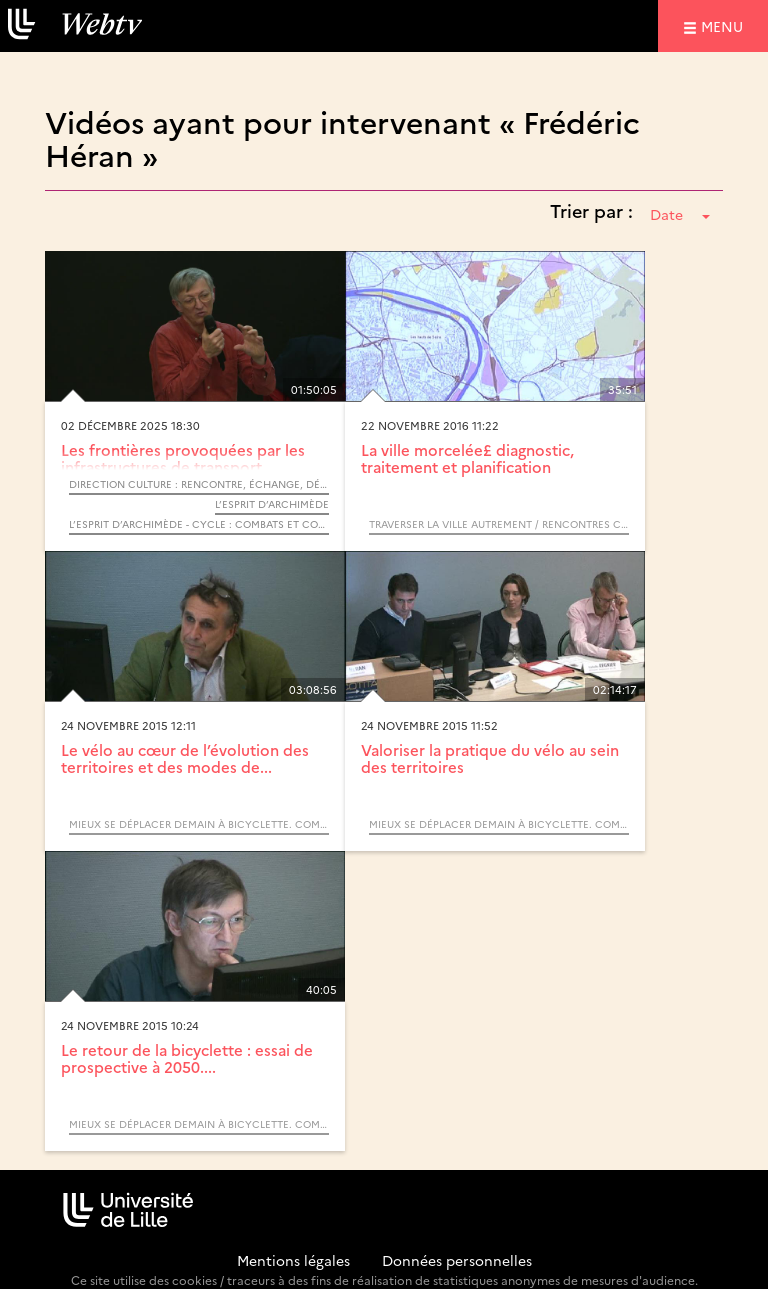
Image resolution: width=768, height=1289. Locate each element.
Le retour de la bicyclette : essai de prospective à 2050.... (187, 1058)
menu (725, 25)
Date (680, 214)
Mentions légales (293, 1260)
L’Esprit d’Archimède (272, 504)
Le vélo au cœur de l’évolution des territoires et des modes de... (185, 758)
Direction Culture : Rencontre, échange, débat (199, 484)
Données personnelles (457, 1260)
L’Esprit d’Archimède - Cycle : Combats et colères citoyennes (199, 524)
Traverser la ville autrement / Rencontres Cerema (499, 524)
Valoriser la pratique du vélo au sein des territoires (490, 758)
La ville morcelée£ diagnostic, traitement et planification (467, 458)
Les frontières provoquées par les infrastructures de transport (183, 458)
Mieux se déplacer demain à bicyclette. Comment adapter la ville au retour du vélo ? (199, 824)
